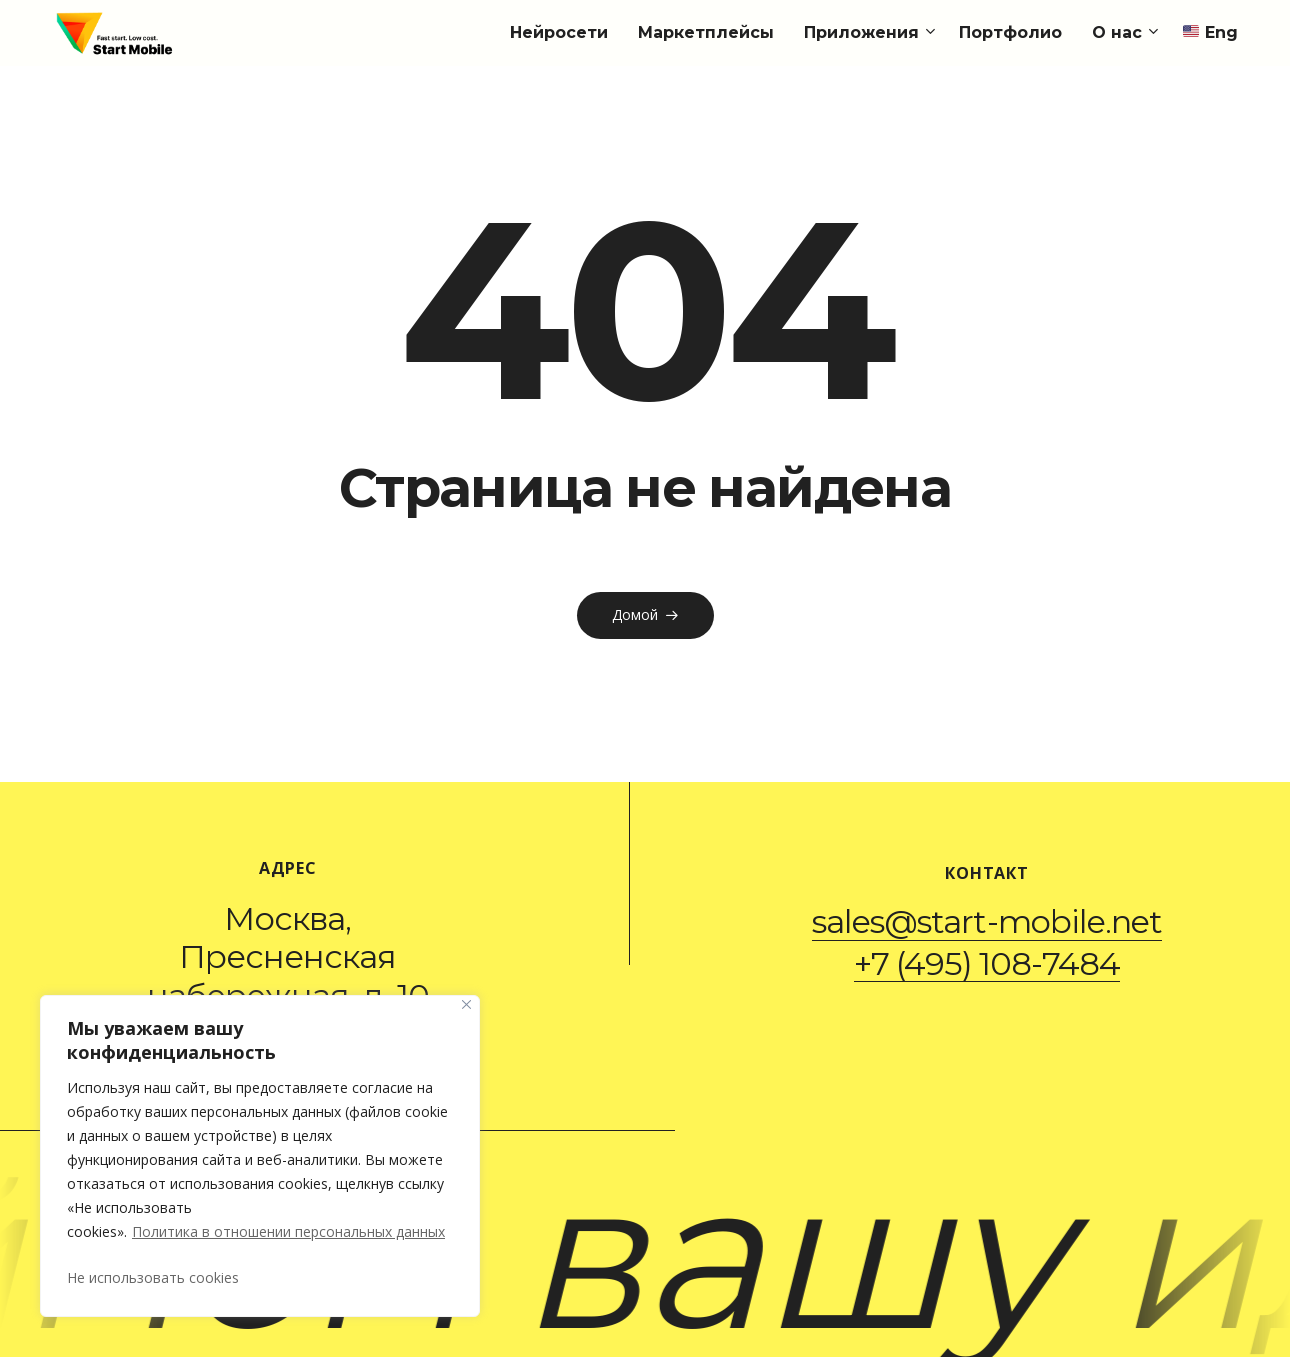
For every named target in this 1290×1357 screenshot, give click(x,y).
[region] (260, 1156)
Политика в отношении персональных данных (288, 1231)
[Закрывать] (466, 1004)
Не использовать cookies (153, 1277)
